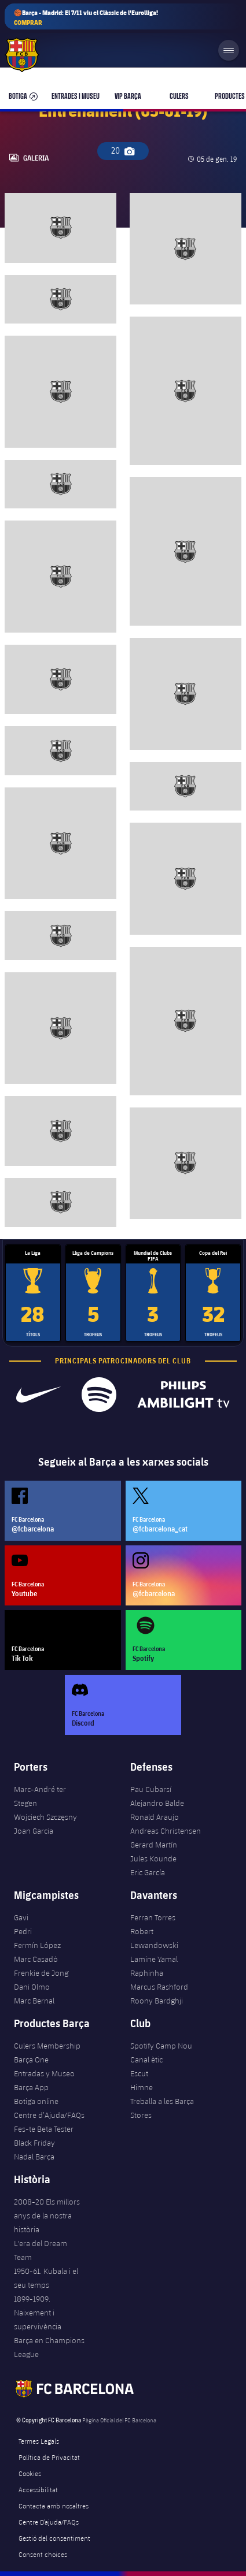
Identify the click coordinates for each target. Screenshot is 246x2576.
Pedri (23, 1931)
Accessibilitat (38, 2489)
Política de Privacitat (49, 2457)
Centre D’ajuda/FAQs (49, 2522)
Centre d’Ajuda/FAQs (49, 2115)
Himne (141, 2087)
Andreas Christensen (165, 1830)
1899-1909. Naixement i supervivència (37, 2312)
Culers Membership (47, 2045)
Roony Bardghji (156, 2000)
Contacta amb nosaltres (54, 2505)
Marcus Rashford (159, 1986)
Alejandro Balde (157, 1803)
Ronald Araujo (154, 1817)
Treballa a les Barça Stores (162, 2108)
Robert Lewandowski (154, 1938)
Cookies (30, 2473)
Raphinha (146, 1972)
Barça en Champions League (49, 2347)
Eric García (147, 1872)
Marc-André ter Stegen (40, 1796)
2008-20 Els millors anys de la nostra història (47, 2215)
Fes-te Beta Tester (44, 2128)
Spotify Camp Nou (161, 2045)
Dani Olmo (32, 1986)
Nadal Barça (34, 2156)
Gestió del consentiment (54, 2538)
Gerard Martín (153, 1844)
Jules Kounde (153, 1858)
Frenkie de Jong (41, 1972)
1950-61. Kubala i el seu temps (46, 2277)
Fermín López (37, 1945)
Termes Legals (39, 2441)
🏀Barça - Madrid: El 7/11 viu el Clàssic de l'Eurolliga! (86, 17)
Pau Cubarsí (150, 1789)
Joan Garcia (33, 1830)
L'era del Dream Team (40, 2250)
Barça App (31, 2087)
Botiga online (36, 2101)
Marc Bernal (34, 2000)
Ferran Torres (152, 1917)
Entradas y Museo (44, 2073)
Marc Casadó (36, 1959)
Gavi (21, 1917)
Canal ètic (146, 2059)
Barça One (31, 2059)
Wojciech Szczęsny (45, 1817)
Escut (139, 2073)
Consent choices (43, 2554)
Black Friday (34, 2142)
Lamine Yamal (154, 1959)
